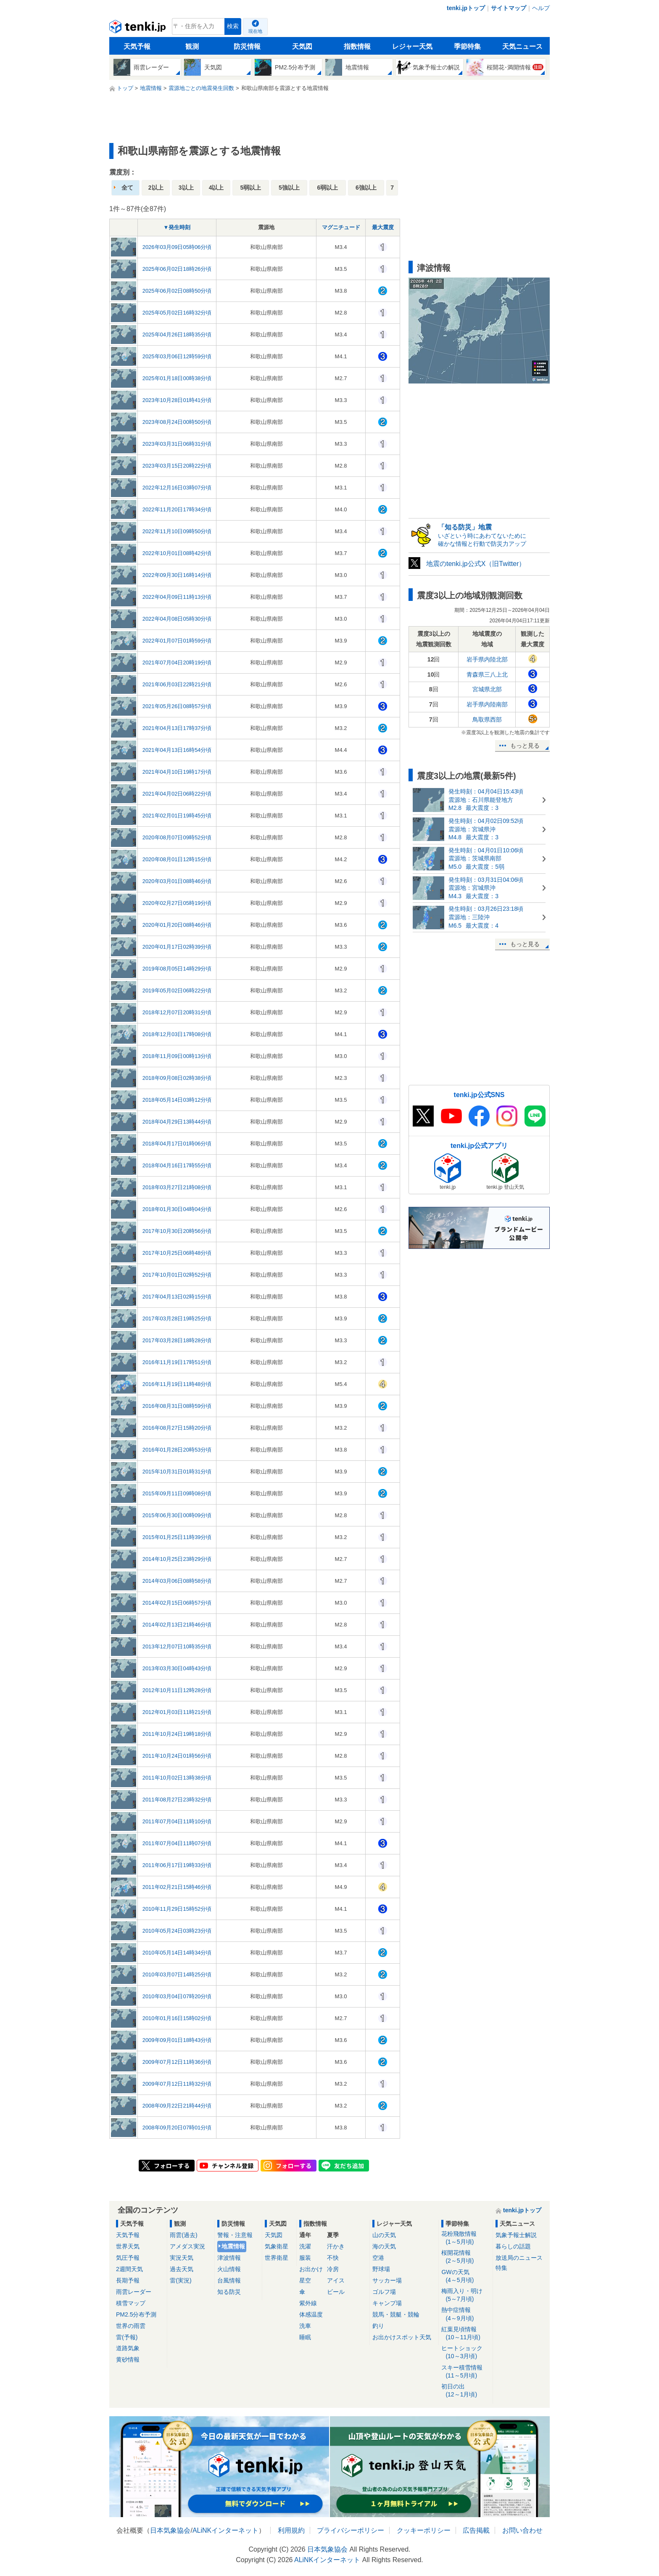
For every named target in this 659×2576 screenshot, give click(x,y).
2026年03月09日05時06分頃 (177, 247)
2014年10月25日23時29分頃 (177, 1559)
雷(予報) (126, 2337)
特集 (501, 2267)
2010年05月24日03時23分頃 (177, 1931)
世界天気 (128, 2246)
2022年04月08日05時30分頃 (177, 619)
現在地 (255, 31)
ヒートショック (465, 2352)
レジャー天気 (412, 46)
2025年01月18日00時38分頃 (177, 378)
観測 (192, 46)
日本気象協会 (170, 2530)
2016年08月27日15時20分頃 (177, 1428)
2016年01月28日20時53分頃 (177, 1450)
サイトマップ (508, 8)
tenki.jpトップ (466, 8)
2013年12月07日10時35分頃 (177, 1646)
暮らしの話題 (513, 2246)
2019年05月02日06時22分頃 (177, 990)
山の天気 (384, 2235)
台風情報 (229, 2280)
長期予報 (128, 2280)
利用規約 (291, 2530)
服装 (305, 2257)
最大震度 (383, 227)
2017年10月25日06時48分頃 (177, 1253)
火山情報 (229, 2269)
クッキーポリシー (424, 2530)
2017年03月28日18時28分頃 (177, 1340)
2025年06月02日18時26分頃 (177, 269)
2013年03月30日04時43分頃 (177, 1668)
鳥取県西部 (487, 719)
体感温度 (311, 2314)
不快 (333, 2257)
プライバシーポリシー (350, 2530)
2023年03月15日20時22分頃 (177, 466)
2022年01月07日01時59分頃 (177, 640)
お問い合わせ (522, 2530)
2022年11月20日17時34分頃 (177, 509)
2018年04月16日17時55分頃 (177, 1165)
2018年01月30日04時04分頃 (177, 1209)
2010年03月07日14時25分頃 (177, 1974)
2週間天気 (129, 2269)
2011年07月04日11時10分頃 (177, 1821)
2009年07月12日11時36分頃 (177, 2062)
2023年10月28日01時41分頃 (177, 400)
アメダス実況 (187, 2246)
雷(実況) (180, 2280)
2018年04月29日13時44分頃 (177, 1122)
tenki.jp (138, 28)
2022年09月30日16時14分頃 (177, 575)
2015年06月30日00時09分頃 (177, 1515)
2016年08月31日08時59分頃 (177, 1406)
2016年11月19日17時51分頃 (177, 1362)
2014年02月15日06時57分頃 (177, 1603)
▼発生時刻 (177, 227)
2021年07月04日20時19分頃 (177, 662)
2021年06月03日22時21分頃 (177, 684)
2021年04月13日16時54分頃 (177, 750)
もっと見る (525, 745)
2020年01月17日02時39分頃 (177, 947)
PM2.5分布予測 (136, 2314)
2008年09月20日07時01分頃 (177, 2127)
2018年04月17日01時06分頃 (177, 1143)
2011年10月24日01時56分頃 (177, 1756)
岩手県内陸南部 (487, 704)
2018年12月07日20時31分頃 (177, 1012)
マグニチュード (341, 227)
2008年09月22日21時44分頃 (177, 2106)
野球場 (381, 2269)
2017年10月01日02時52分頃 (177, 1275)
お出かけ (311, 2269)
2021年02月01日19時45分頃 (177, 815)
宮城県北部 (487, 689)
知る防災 (229, 2291)
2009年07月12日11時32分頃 (177, 2084)
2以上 (155, 187)
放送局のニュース (519, 2257)
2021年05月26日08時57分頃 (177, 706)
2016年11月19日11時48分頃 (177, 1384)
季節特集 (467, 46)
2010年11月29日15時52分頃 (177, 1909)
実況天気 (181, 2257)
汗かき (336, 2246)
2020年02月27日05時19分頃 (177, 903)
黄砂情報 (128, 2359)
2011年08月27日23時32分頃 (177, 1799)
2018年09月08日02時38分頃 (177, 1078)
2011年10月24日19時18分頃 (177, 1734)
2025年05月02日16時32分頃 (177, 312)
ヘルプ (541, 8)
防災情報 (247, 46)
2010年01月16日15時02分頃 (177, 2018)
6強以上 (366, 187)
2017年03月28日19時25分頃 (177, 1318)
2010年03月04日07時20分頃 (177, 1996)
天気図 (302, 46)
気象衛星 (276, 2246)
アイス (336, 2280)
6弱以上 (327, 187)
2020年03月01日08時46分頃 (177, 881)
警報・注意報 (235, 2235)
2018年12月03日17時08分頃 (177, 1034)
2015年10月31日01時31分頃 (177, 1471)
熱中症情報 (465, 2314)
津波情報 (229, 2257)
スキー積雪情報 (465, 2372)
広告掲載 (476, 2530)
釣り (378, 2325)
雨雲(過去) (183, 2235)
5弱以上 (250, 187)
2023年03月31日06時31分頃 (177, 444)
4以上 (216, 187)
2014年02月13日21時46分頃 (177, 1624)
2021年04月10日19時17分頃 (177, 772)
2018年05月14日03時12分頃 (177, 1100)
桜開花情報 (465, 2257)
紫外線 (308, 2303)
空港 (378, 2257)
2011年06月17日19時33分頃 (177, 1865)
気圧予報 (128, 2257)
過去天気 (181, 2269)
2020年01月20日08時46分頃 (177, 925)
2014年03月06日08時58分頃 (177, 1581)
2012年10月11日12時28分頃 (177, 1690)
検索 (233, 26)
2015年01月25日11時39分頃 (177, 1537)
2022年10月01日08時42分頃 (177, 553)
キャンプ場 (387, 2303)
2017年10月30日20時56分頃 (177, 1231)
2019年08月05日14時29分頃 (177, 968)
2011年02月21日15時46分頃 (177, 1887)
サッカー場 (387, 2280)
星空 (305, 2280)
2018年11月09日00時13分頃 (177, 1056)
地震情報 (233, 2246)
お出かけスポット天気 (401, 2337)
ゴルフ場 (384, 2291)
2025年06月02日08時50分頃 (177, 291)
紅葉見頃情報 (465, 2333)
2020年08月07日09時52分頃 (177, 837)
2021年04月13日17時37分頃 (177, 728)
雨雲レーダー (133, 2291)
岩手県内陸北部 (487, 659)
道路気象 (128, 2348)
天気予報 (137, 46)
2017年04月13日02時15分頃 (177, 1296)
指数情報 (357, 46)
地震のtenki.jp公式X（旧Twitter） (475, 563)
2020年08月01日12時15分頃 (177, 859)
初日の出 (465, 2391)
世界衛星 (276, 2257)
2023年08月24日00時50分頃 (177, 422)
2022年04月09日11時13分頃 (177, 597)
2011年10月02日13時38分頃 (177, 1778)
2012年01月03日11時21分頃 (177, 1712)
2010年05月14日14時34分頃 (177, 1952)
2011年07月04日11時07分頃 (177, 1843)
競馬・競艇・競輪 (395, 2314)
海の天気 (384, 2246)
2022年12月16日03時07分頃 (177, 487)
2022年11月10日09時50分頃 (177, 531)
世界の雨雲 (130, 2325)
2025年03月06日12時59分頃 (177, 356)
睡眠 (305, 2337)
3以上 (186, 187)
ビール (336, 2291)
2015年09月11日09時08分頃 (177, 1493)
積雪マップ (130, 2303)
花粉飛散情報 (465, 2238)
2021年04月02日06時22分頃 (177, 794)
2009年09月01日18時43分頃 (177, 2040)
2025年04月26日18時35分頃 (177, 334)
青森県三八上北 (487, 674)
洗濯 (305, 2246)
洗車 (305, 2325)
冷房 (333, 2269)
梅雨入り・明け (465, 2295)
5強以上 (289, 187)
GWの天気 (465, 2276)
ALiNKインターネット (225, 2530)
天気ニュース (522, 46)
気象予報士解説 (516, 2235)
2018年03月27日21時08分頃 (177, 1187)
